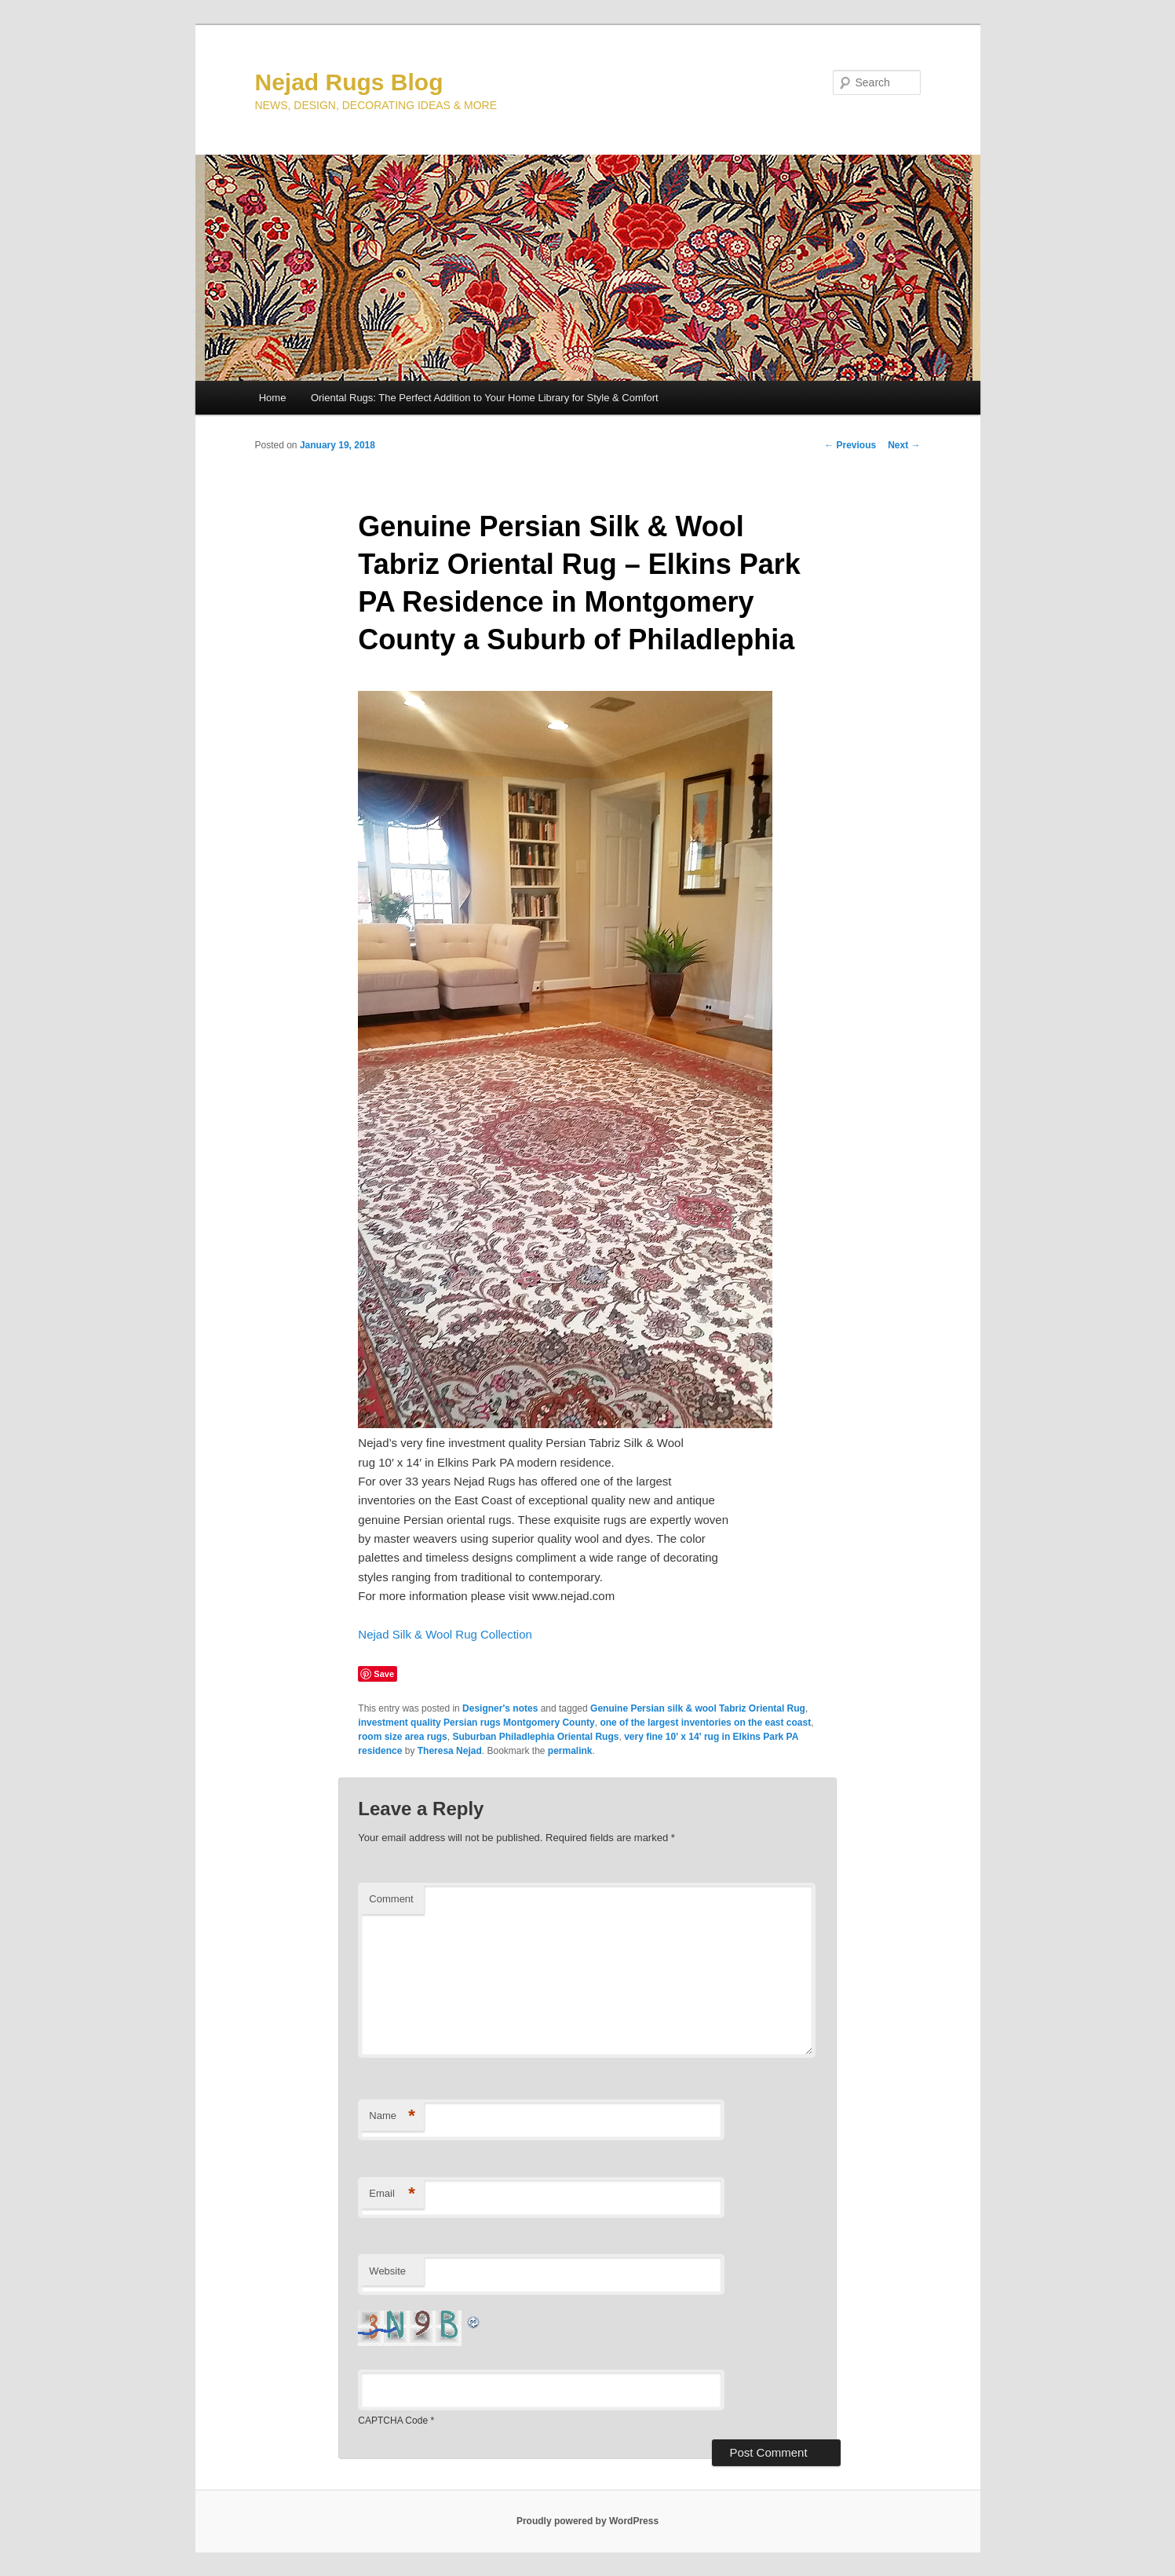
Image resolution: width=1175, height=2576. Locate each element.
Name (392, 2116)
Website (387, 2271)
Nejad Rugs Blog (349, 82)
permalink (570, 1750)
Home (272, 398)
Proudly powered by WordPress (587, 2521)
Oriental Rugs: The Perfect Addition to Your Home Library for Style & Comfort (485, 398)
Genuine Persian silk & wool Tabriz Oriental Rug (697, 1708)
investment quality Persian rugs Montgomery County (476, 1722)
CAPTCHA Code (393, 2420)
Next (904, 445)
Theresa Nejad (450, 1750)
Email (392, 2194)
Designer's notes (500, 1708)
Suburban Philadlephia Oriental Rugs (535, 1736)
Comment (391, 1899)
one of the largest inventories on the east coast (705, 1722)
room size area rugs (402, 1736)
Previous (850, 445)
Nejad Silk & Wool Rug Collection (445, 1634)
